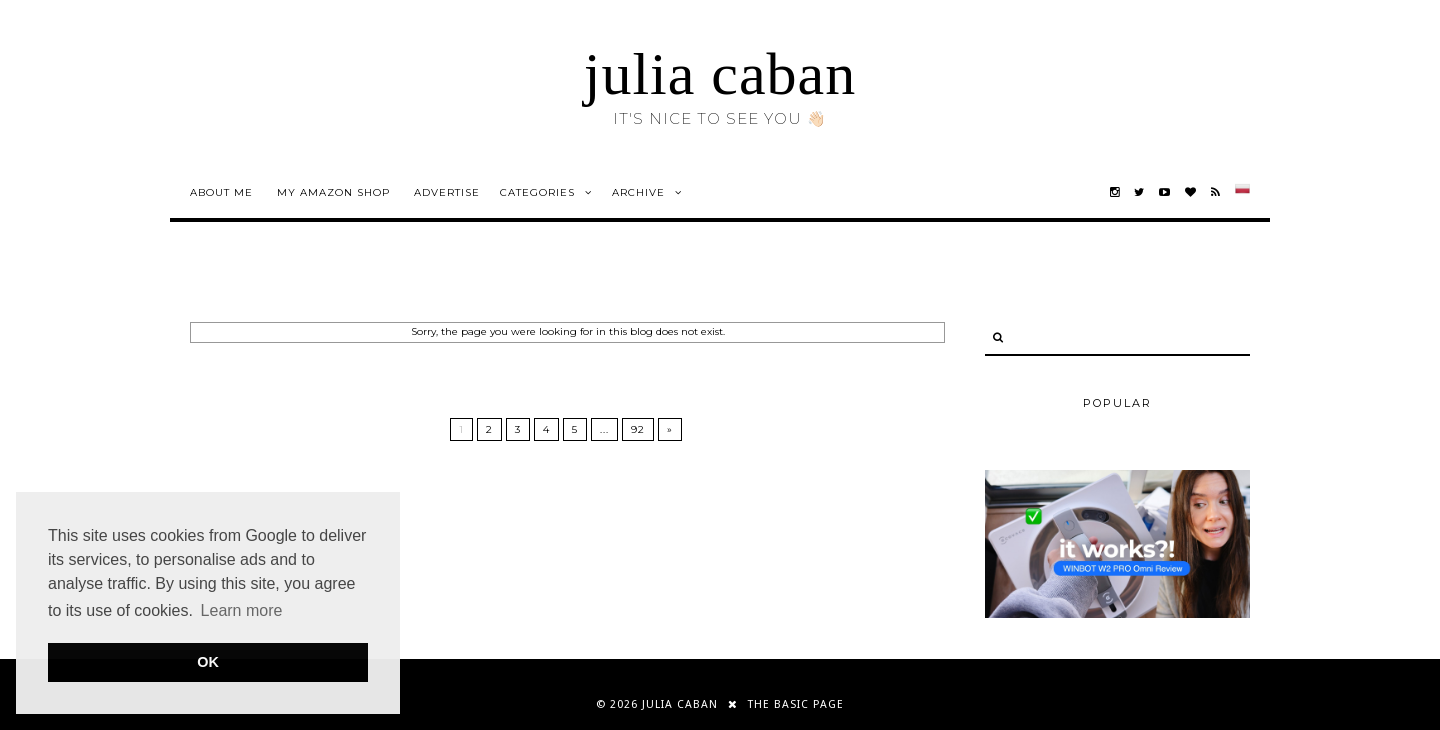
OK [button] (208, 662)
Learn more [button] (242, 610)
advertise (447, 192)
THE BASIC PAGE (796, 704)
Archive (638, 192)
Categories (537, 192)
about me (221, 192)
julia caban (720, 74)
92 (638, 429)
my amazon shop (333, 192)
